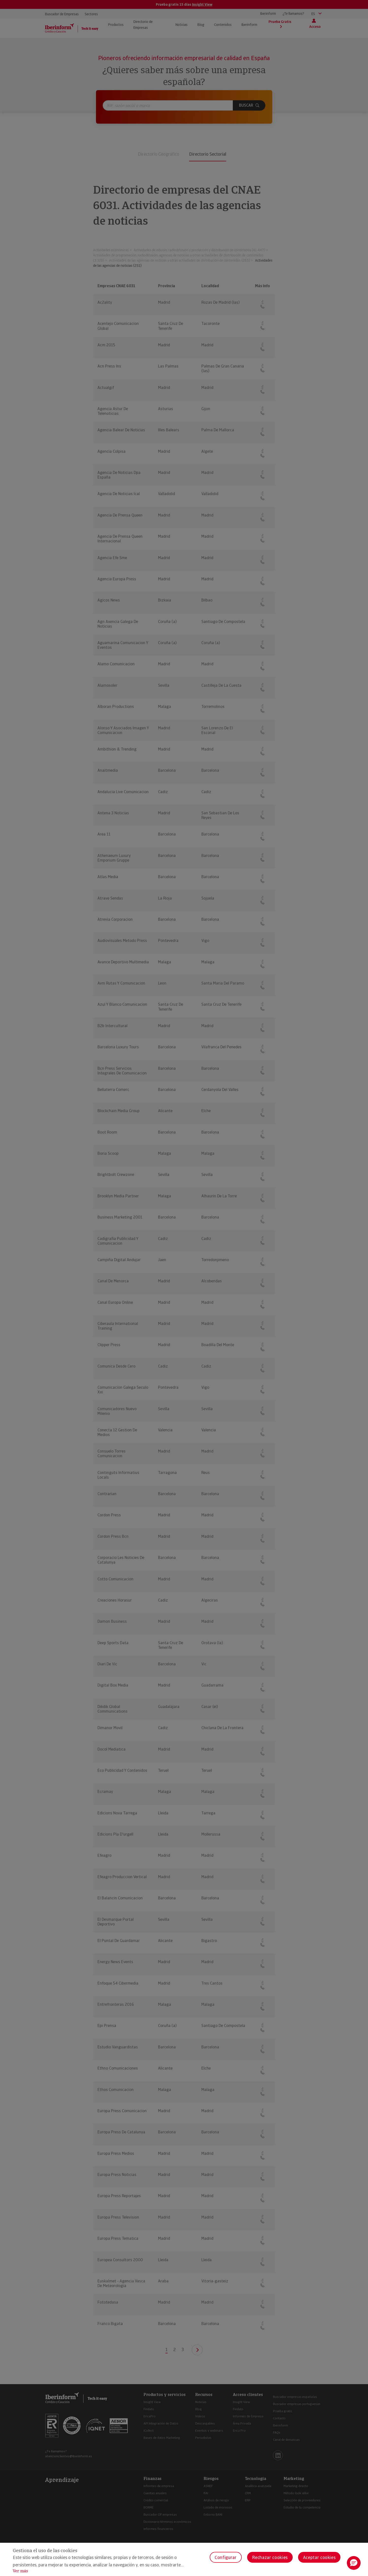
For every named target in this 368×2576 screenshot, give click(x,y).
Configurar (226, 2557)
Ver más (20, 2571)
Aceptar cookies (319, 2557)
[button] (354, 2563)
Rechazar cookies (270, 2557)
